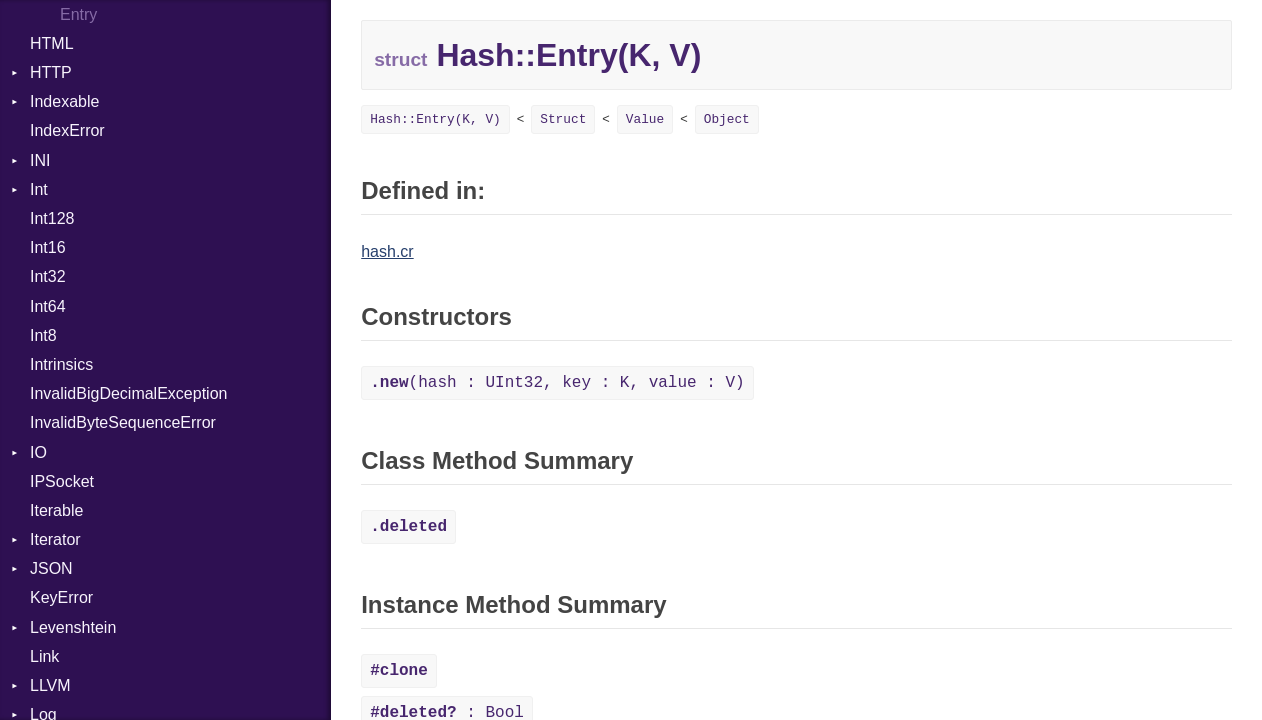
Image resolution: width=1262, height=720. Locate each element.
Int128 (52, 218)
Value (645, 119)
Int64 (48, 306)
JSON (51, 568)
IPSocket (62, 481)
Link (44, 656)
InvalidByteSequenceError (123, 422)
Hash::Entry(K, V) (435, 119)
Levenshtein (73, 627)
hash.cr (387, 251)
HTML (52, 43)
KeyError (61, 597)
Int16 (48, 247)
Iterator (55, 539)
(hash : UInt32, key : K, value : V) (557, 383)
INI (40, 160)
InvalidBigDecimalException (128, 393)
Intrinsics (61, 364)
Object (727, 119)
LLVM (50, 685)
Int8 (43, 335)
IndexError (67, 130)
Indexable (64, 101)
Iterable (56, 510)
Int (39, 189)
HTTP (51, 72)
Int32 (48, 276)
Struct (563, 119)
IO (38, 452)
